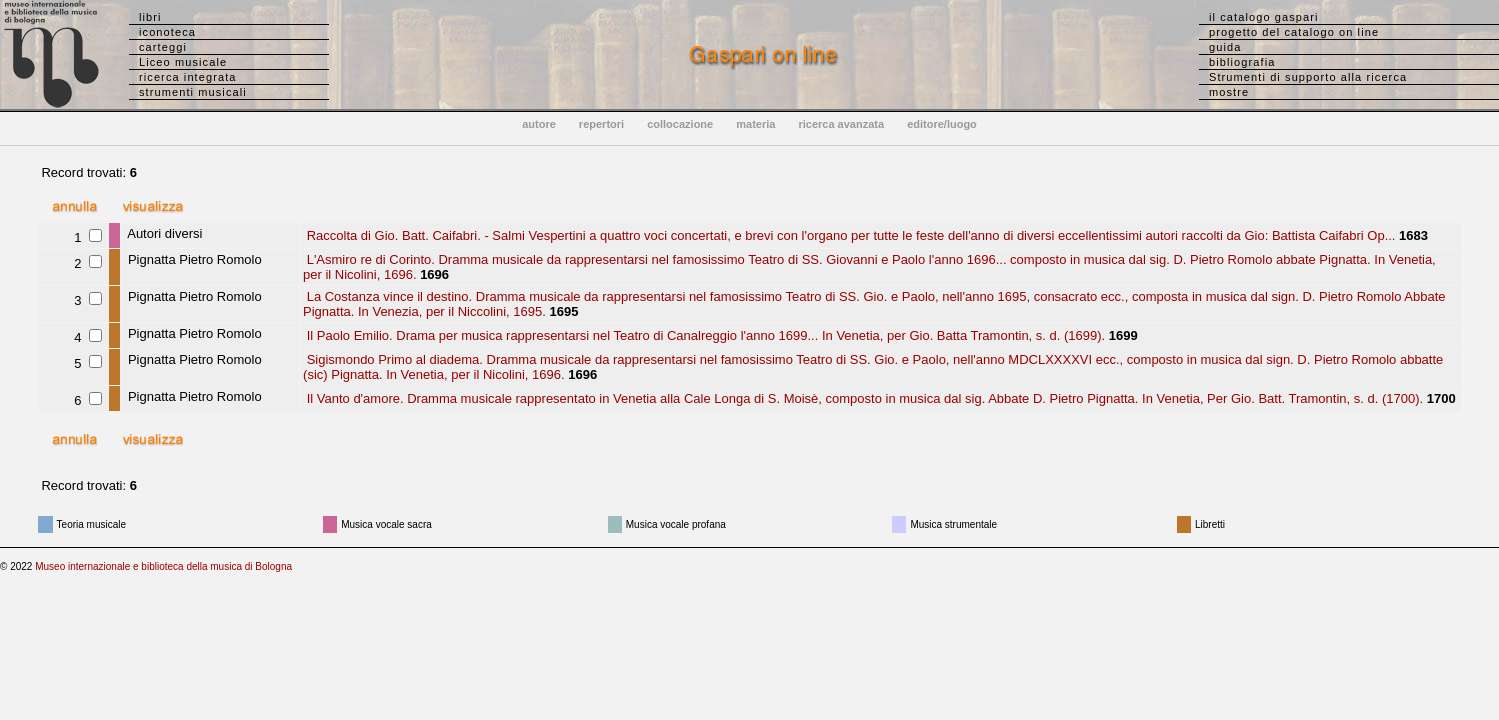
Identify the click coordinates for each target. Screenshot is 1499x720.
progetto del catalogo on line (1294, 32)
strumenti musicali (193, 92)
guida (1225, 47)
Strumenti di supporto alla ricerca (1308, 77)
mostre (1229, 92)
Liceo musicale (183, 62)
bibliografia (1242, 62)
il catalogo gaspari (1264, 17)
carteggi (163, 47)
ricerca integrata (188, 77)
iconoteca (167, 32)
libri (150, 17)
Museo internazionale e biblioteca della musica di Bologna (163, 566)
